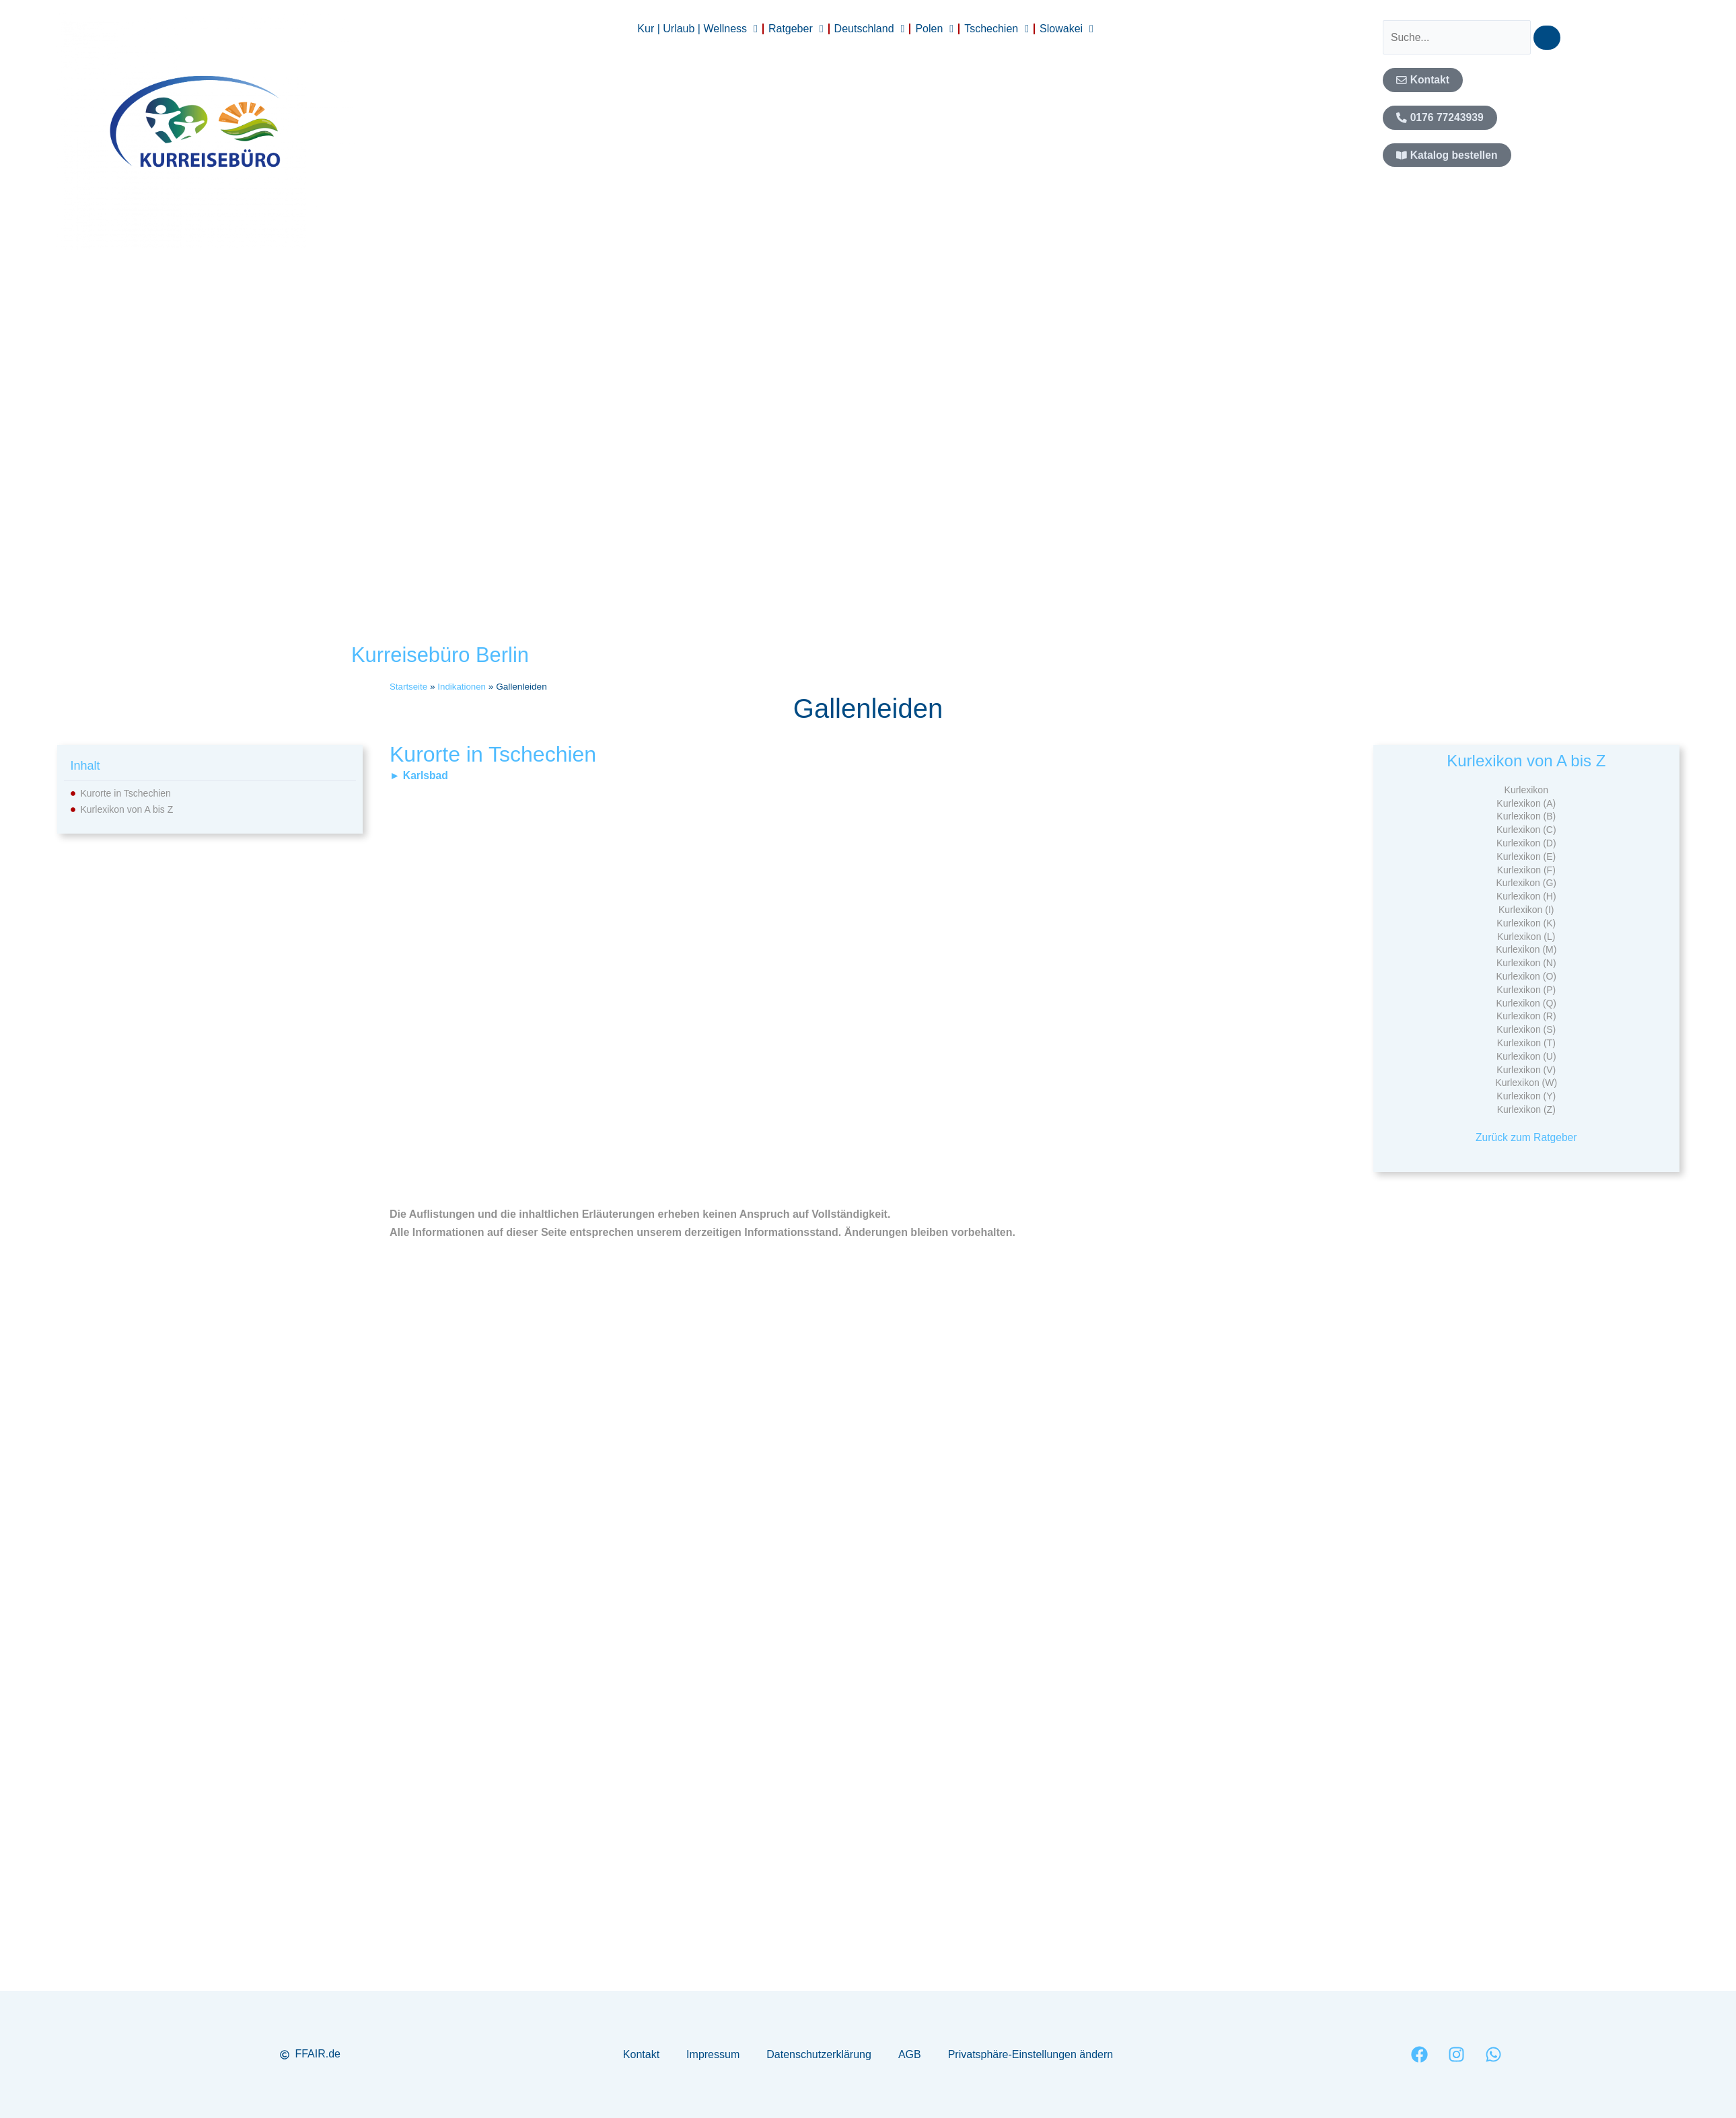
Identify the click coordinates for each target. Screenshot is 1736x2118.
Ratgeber (796, 29)
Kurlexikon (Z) (1526, 1109)
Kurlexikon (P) (1526, 989)
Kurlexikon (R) (1526, 1016)
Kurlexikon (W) (1526, 1082)
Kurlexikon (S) (1526, 1029)
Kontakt (641, 2054)
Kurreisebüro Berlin (443, 655)
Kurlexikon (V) (1526, 1069)
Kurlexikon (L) (1526, 936)
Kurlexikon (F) (1526, 870)
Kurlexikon (1526, 789)
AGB (909, 2054)
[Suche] (1549, 38)
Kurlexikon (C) (1526, 829)
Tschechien (996, 29)
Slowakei (1066, 29)
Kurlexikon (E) (1526, 856)
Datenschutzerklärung (818, 2054)
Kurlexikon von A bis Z (127, 809)
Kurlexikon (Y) (1526, 1096)
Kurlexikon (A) (1526, 803)
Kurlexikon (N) (1526, 962)
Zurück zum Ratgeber (1526, 1137)
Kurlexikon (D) (1526, 843)
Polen (934, 29)
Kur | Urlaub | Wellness (697, 29)
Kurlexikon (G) (1526, 882)
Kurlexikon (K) (1526, 923)
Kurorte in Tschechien (126, 793)
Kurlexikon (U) (1526, 1056)
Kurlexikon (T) (1526, 1042)
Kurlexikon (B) (1526, 816)
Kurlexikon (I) (1526, 909)
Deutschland (869, 29)
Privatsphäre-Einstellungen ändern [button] (1030, 2054)
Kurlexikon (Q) (1526, 1003)
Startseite (409, 687)
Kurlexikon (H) (1526, 896)
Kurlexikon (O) (1526, 976)
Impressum (712, 2054)
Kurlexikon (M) (1526, 949)
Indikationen (463, 687)
